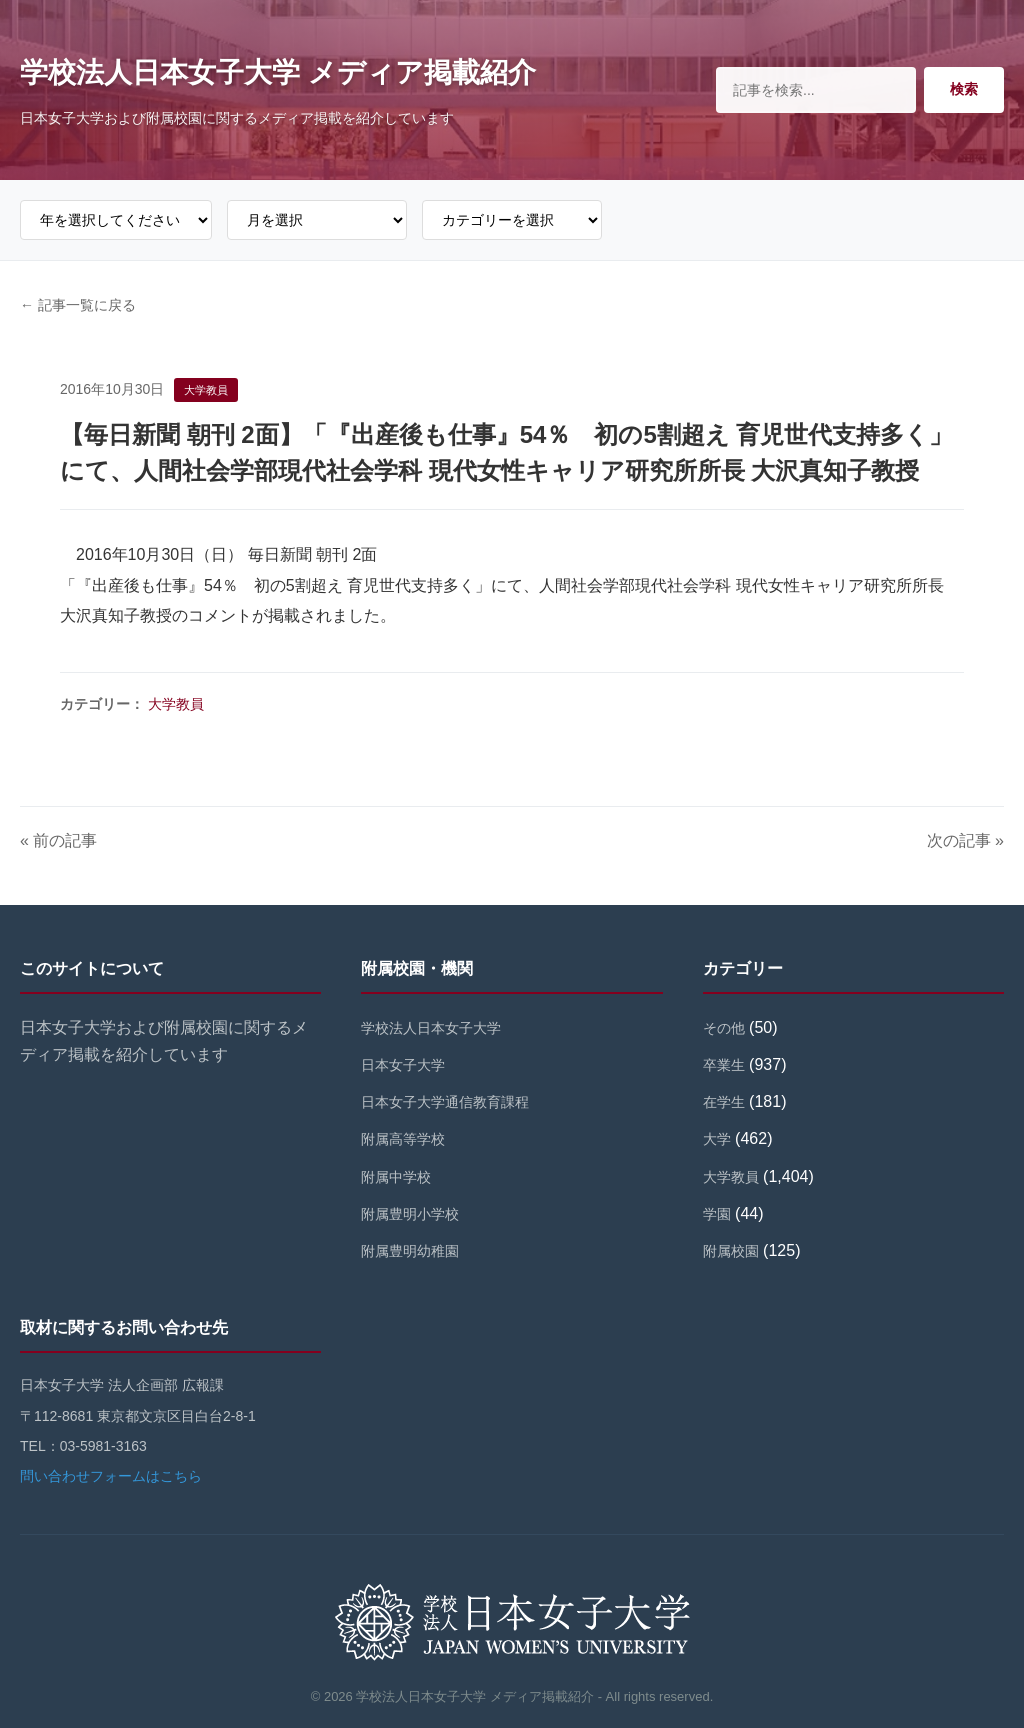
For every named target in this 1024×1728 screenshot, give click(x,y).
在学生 (724, 1102)
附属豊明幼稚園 (410, 1251)
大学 (717, 1139)
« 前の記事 (58, 840)
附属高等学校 (403, 1139)
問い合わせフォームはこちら (111, 1476)
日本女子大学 (403, 1065)
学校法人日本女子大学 (431, 1028)
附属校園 (731, 1251)
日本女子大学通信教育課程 (445, 1102)
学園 (717, 1214)
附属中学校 (396, 1177)
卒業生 (724, 1065)
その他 (724, 1028)
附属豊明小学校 (410, 1214)
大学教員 (176, 704)
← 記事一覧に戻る (78, 305)
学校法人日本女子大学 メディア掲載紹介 (278, 72)
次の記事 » (965, 840)
